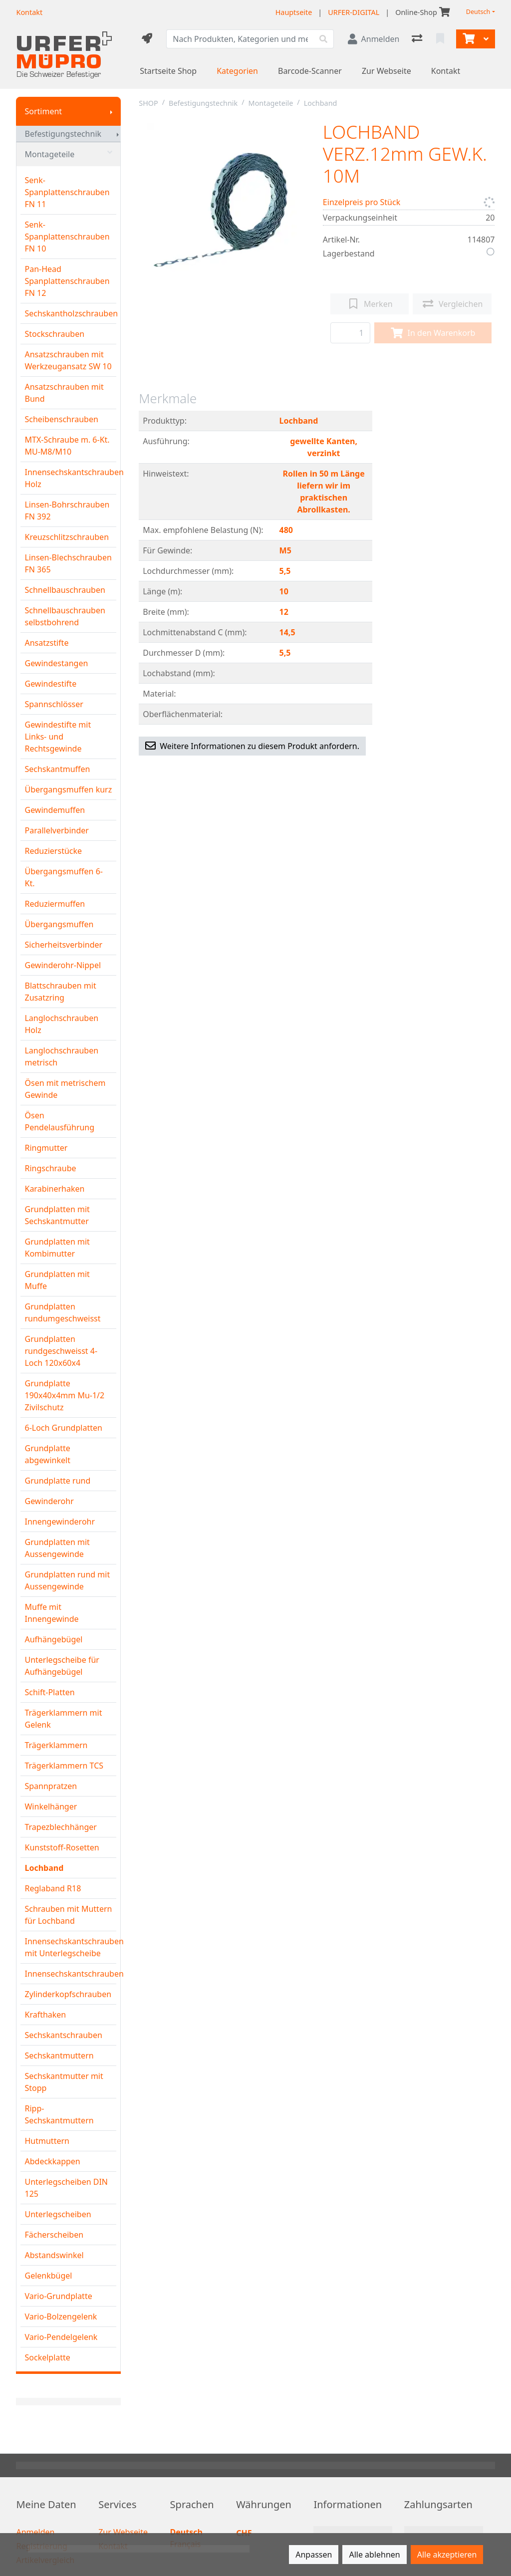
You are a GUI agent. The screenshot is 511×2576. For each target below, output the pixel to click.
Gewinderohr (48, 1501)
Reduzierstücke (53, 850)
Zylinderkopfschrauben (67, 1994)
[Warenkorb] (467, 38)
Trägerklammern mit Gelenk (63, 1718)
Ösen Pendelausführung (59, 1121)
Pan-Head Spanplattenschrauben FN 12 (66, 280)
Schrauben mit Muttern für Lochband (68, 1914)
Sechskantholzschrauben (70, 313)
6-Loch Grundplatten (63, 1427)
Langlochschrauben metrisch (61, 1056)
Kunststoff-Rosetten (61, 1847)
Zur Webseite (386, 70)
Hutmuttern (46, 2140)
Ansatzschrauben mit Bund (63, 392)
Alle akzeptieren (447, 2554)
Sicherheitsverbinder (63, 944)
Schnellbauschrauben (64, 589)
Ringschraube (50, 1168)
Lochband (43, 1867)
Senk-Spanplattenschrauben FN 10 (66, 236)
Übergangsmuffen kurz (68, 789)
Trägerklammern (55, 1745)
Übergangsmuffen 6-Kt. (63, 877)
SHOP (148, 103)
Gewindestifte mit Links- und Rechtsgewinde (57, 736)
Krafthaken (45, 2014)
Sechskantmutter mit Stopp (63, 2081)
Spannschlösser (53, 704)
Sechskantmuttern (58, 2055)
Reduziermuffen (54, 903)
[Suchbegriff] (239, 38)
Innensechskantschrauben (70, 1973)
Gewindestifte (50, 683)
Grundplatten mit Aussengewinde (56, 1548)
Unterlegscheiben (57, 2214)
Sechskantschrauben (63, 2035)
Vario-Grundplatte (58, 2296)
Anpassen (313, 2554)
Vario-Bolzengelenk (60, 2316)
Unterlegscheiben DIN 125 (66, 2187)
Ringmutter (45, 1147)
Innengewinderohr (59, 1521)
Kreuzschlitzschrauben (66, 536)
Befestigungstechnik (62, 133)
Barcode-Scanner (310, 70)
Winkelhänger (50, 1806)
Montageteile (68, 154)
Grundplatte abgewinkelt (47, 1454)
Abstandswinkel (53, 2255)
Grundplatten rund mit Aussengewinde (67, 1580)
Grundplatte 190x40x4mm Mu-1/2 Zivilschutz (64, 1395)
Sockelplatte (47, 2357)
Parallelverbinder (56, 830)
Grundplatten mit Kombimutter (56, 1247)
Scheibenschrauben (61, 419)
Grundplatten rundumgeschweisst (62, 1312)
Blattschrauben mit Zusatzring (60, 991)
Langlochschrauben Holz (61, 1024)
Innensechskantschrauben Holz (70, 478)
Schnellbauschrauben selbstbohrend (64, 616)
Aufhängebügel (53, 1639)
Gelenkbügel (48, 2275)
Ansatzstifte (46, 642)
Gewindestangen (56, 663)
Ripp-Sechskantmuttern (58, 2114)
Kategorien (237, 70)
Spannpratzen (50, 1786)
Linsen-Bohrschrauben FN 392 (66, 510)
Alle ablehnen (374, 2554)
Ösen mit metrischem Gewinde (64, 1088)
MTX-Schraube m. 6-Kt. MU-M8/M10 (66, 445)
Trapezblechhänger (60, 1826)
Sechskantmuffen (57, 769)
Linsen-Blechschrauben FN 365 (67, 563)
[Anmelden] (374, 39)
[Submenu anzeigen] (111, 111)
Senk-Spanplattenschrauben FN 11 (66, 192)
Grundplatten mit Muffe (56, 1280)
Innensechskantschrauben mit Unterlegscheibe (70, 1947)
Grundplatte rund (57, 1480)
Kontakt (446, 70)
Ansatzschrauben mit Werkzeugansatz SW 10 (67, 360)
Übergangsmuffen (58, 924)
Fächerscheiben (53, 2234)
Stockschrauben (54, 333)
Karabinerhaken (54, 1188)
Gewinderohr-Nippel (62, 965)
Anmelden (35, 2532)
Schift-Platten (49, 1692)
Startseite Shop (168, 70)
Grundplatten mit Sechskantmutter (56, 1215)
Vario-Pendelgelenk (60, 2336)
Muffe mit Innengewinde (51, 1612)
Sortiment (43, 111)
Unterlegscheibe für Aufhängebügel (61, 1665)
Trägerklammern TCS (63, 1765)
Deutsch (478, 11)
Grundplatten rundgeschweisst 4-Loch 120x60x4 (60, 1350)
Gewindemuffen (54, 809)
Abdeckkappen (52, 2161)
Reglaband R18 (52, 1888)
